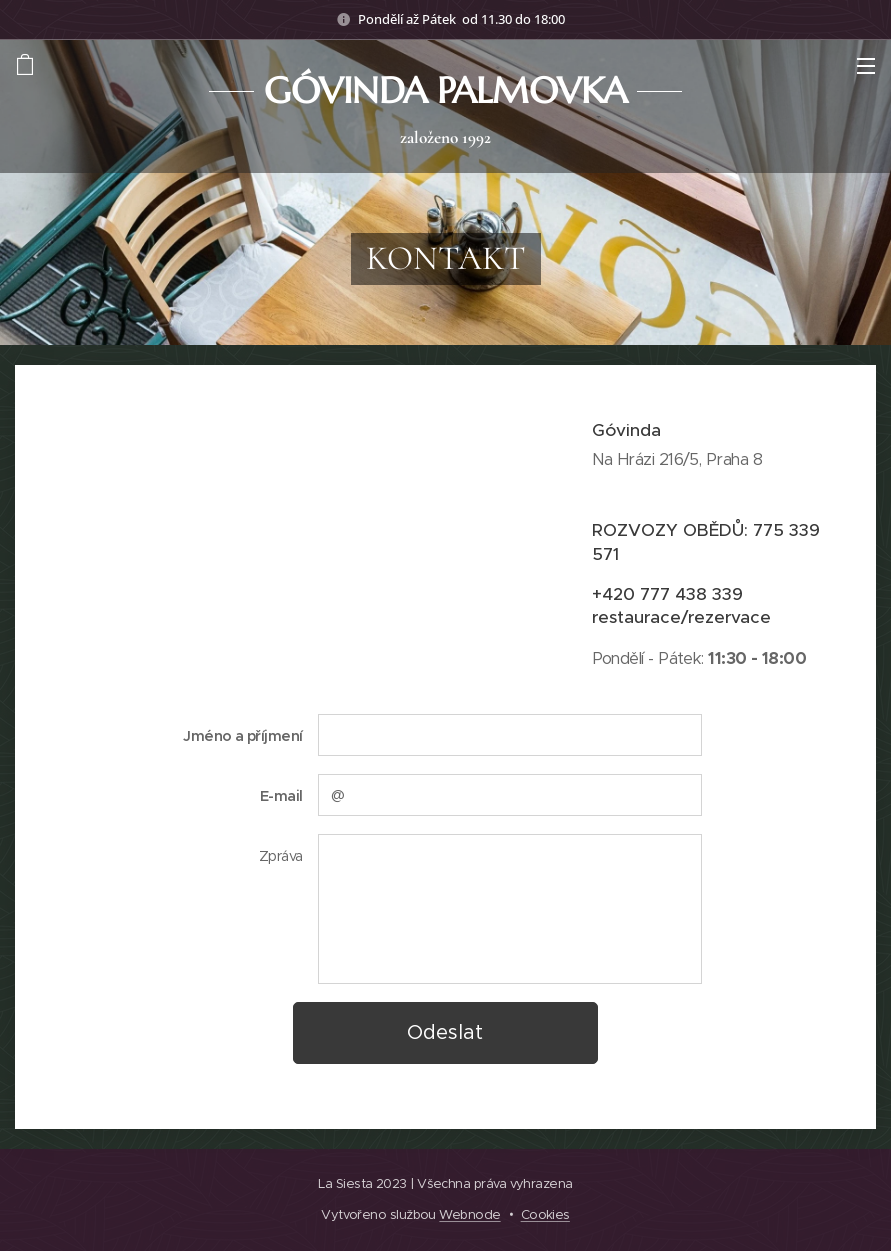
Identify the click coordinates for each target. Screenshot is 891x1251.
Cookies (545, 1214)
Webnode (469, 1214)
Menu (866, 66)
